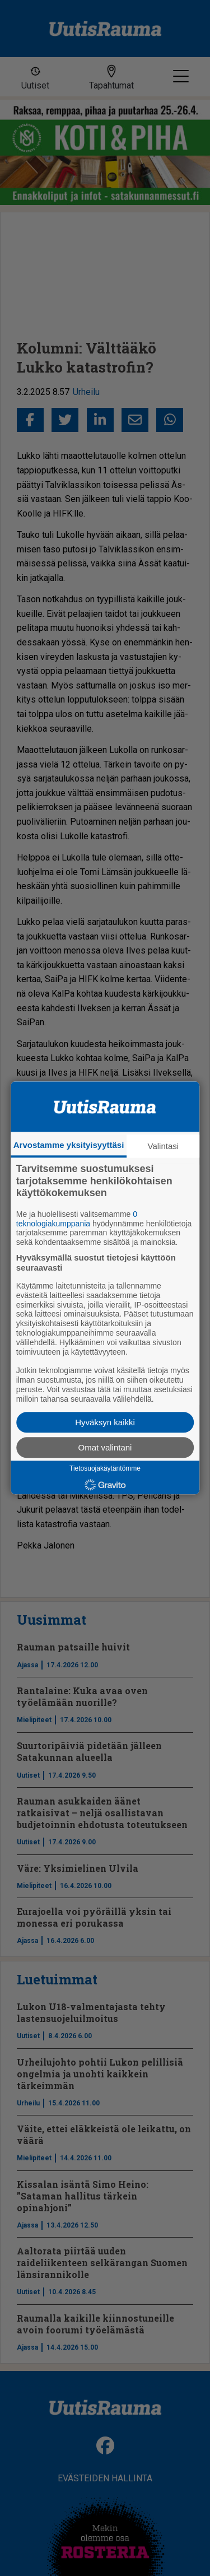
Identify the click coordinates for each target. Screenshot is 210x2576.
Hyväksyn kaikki (105, 1423)
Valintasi (163, 1146)
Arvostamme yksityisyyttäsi (68, 1145)
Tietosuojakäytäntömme (105, 1469)
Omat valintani (105, 1448)
